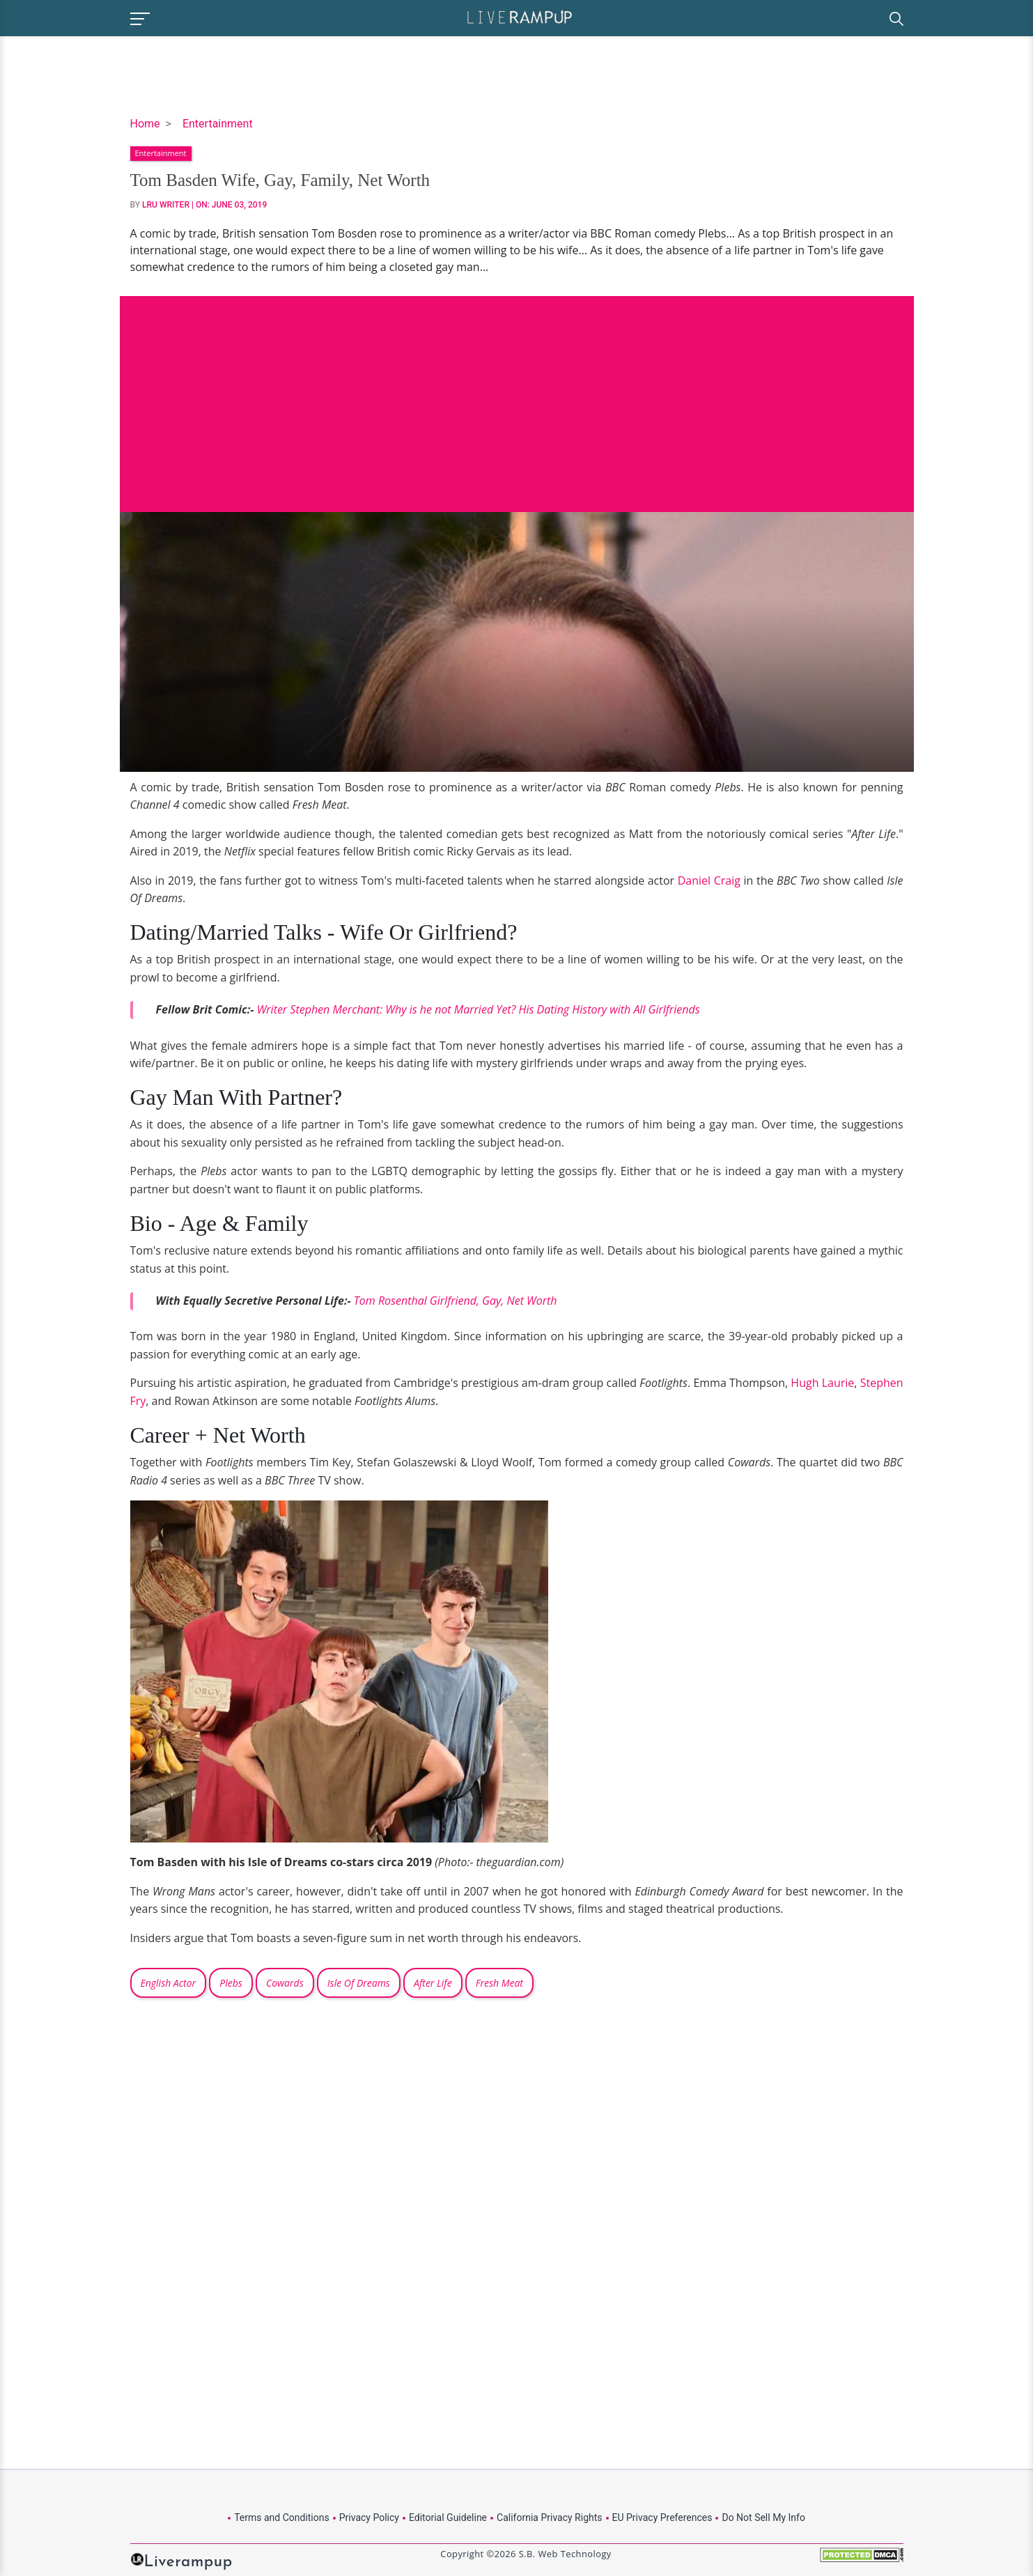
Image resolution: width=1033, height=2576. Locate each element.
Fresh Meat (499, 1982)
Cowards (285, 1982)
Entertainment (217, 123)
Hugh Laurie (822, 1382)
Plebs (230, 1982)
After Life (433, 1982)
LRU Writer (165, 205)
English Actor (168, 1982)
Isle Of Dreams (358, 1982)
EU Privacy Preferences (662, 2517)
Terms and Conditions (281, 2517)
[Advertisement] (517, 393)
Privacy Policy (369, 2517)
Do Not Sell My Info (763, 2517)
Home (145, 123)
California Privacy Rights (549, 2517)
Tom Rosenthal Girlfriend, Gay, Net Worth (455, 1300)
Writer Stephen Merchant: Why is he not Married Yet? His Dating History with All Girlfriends (478, 1009)
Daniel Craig (709, 880)
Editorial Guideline (448, 2517)
